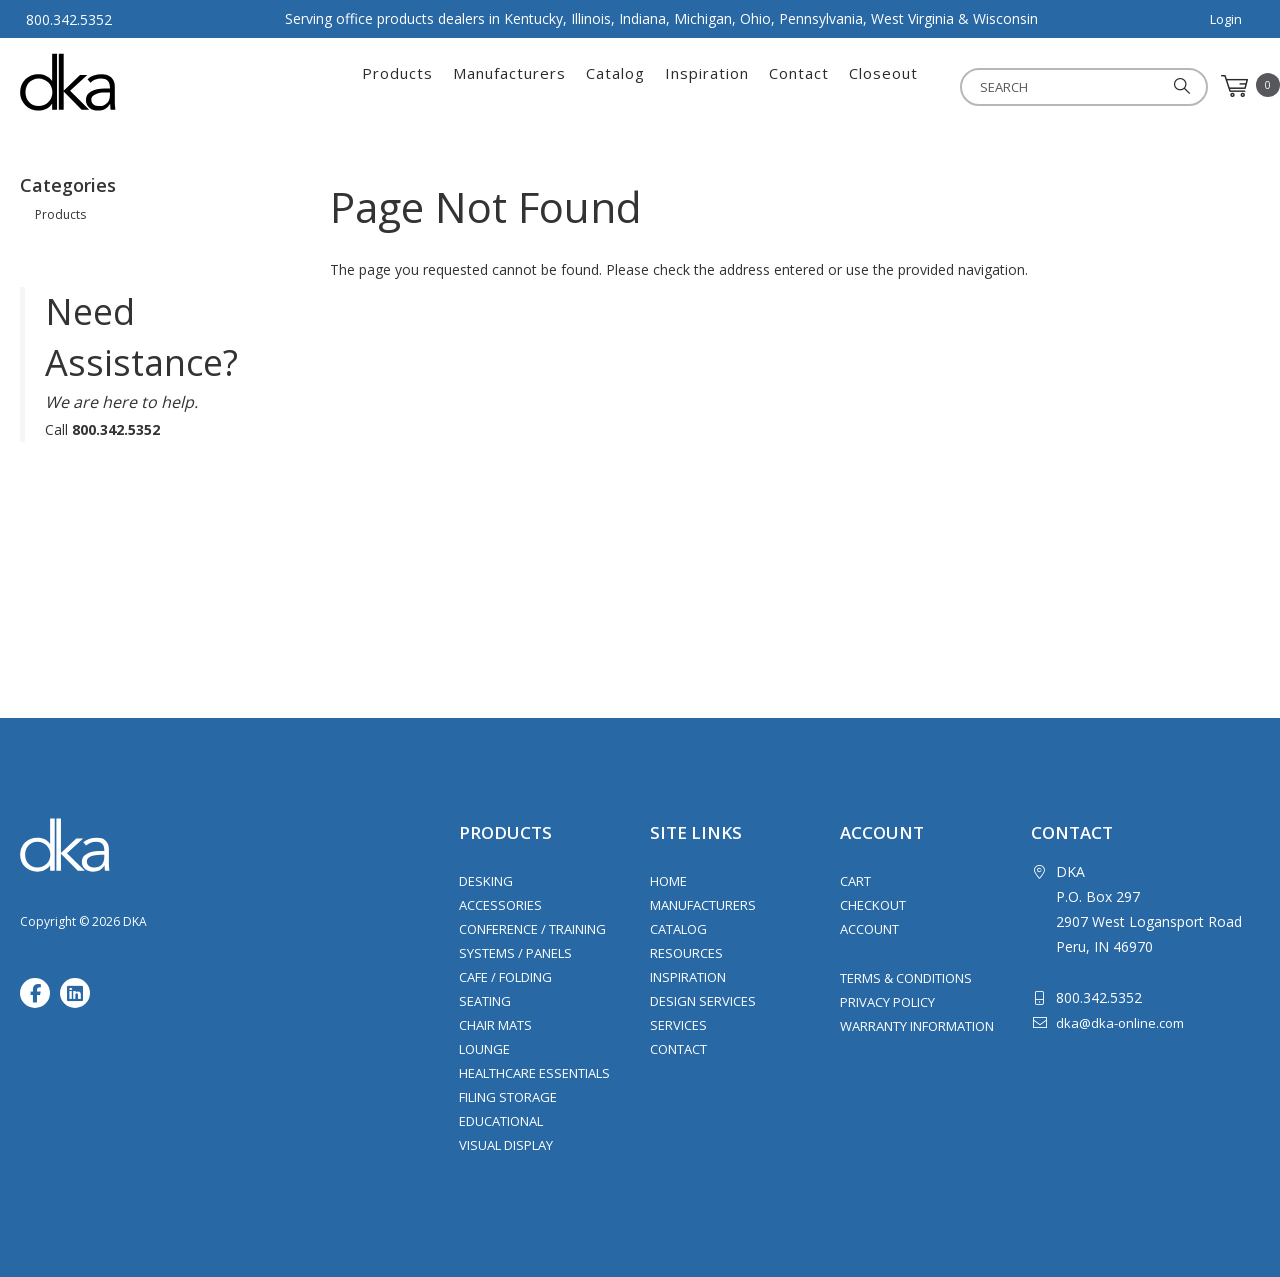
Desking (486, 881)
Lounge (484, 1049)
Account (869, 929)
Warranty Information (917, 1026)
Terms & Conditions (906, 978)
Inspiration (707, 86)
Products (397, 86)
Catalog (615, 86)
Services (678, 1025)
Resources (686, 953)
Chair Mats (495, 1025)
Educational (501, 1121)
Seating (485, 1001)
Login (1226, 19)
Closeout (883, 86)
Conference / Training (532, 929)
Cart (855, 881)
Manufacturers (509, 86)
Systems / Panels (515, 953)
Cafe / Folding (505, 977)
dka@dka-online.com (1120, 1023)
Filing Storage (508, 1097)
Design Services (703, 1001)
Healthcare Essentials (534, 1073)
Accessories (500, 905)
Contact (799, 86)
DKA (118, 82)
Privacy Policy (887, 1002)
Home (668, 881)
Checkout (873, 905)
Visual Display (506, 1145)
